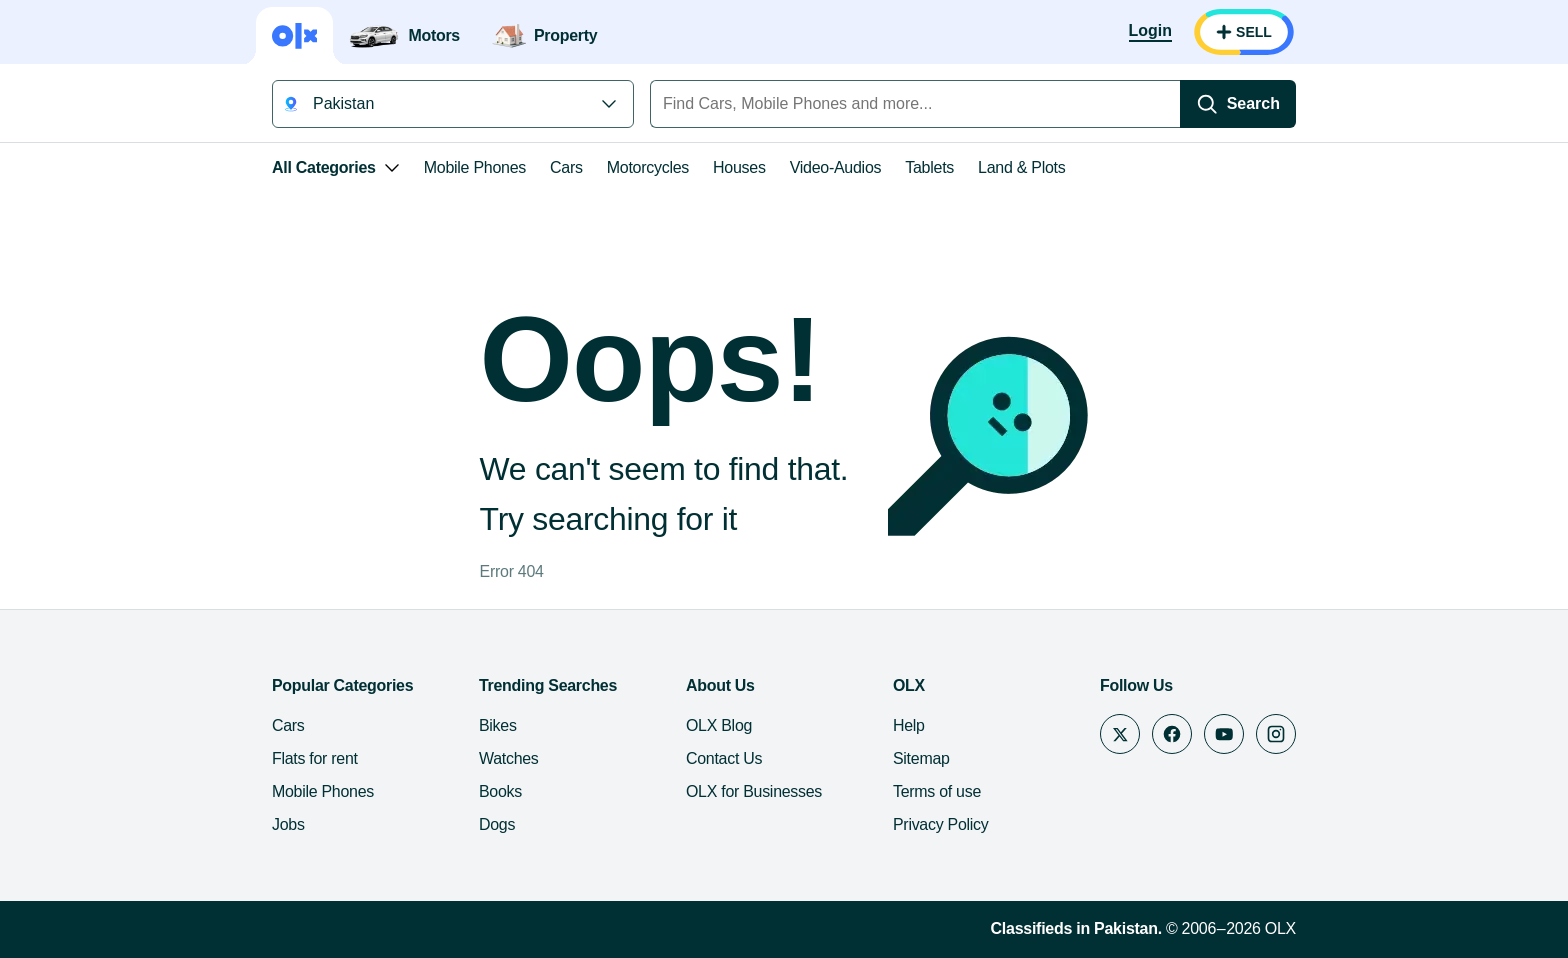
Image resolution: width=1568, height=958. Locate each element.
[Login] (1278, 32)
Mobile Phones (347, 167)
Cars (438, 167)
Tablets (801, 167)
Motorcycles (520, 167)
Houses (611, 167)
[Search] (1366, 104)
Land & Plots (893, 167)
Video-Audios (708, 167)
